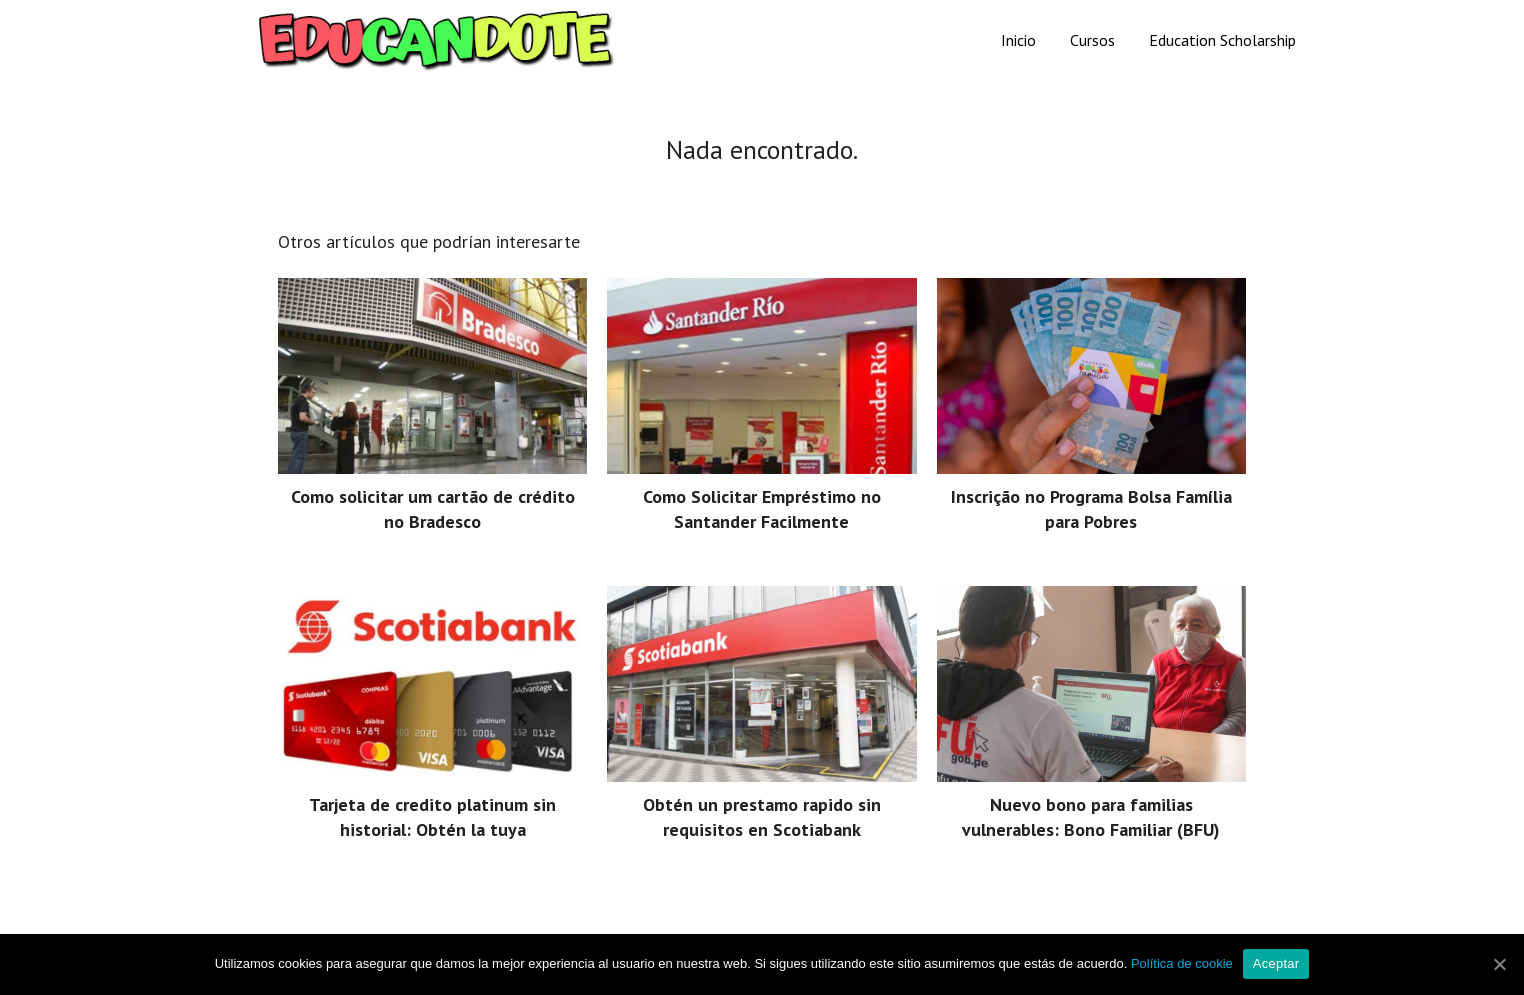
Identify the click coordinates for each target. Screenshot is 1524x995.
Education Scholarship (1222, 40)
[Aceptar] (1499, 964)
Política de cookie (1182, 963)
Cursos (1092, 40)
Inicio (1018, 40)
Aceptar (1276, 963)
